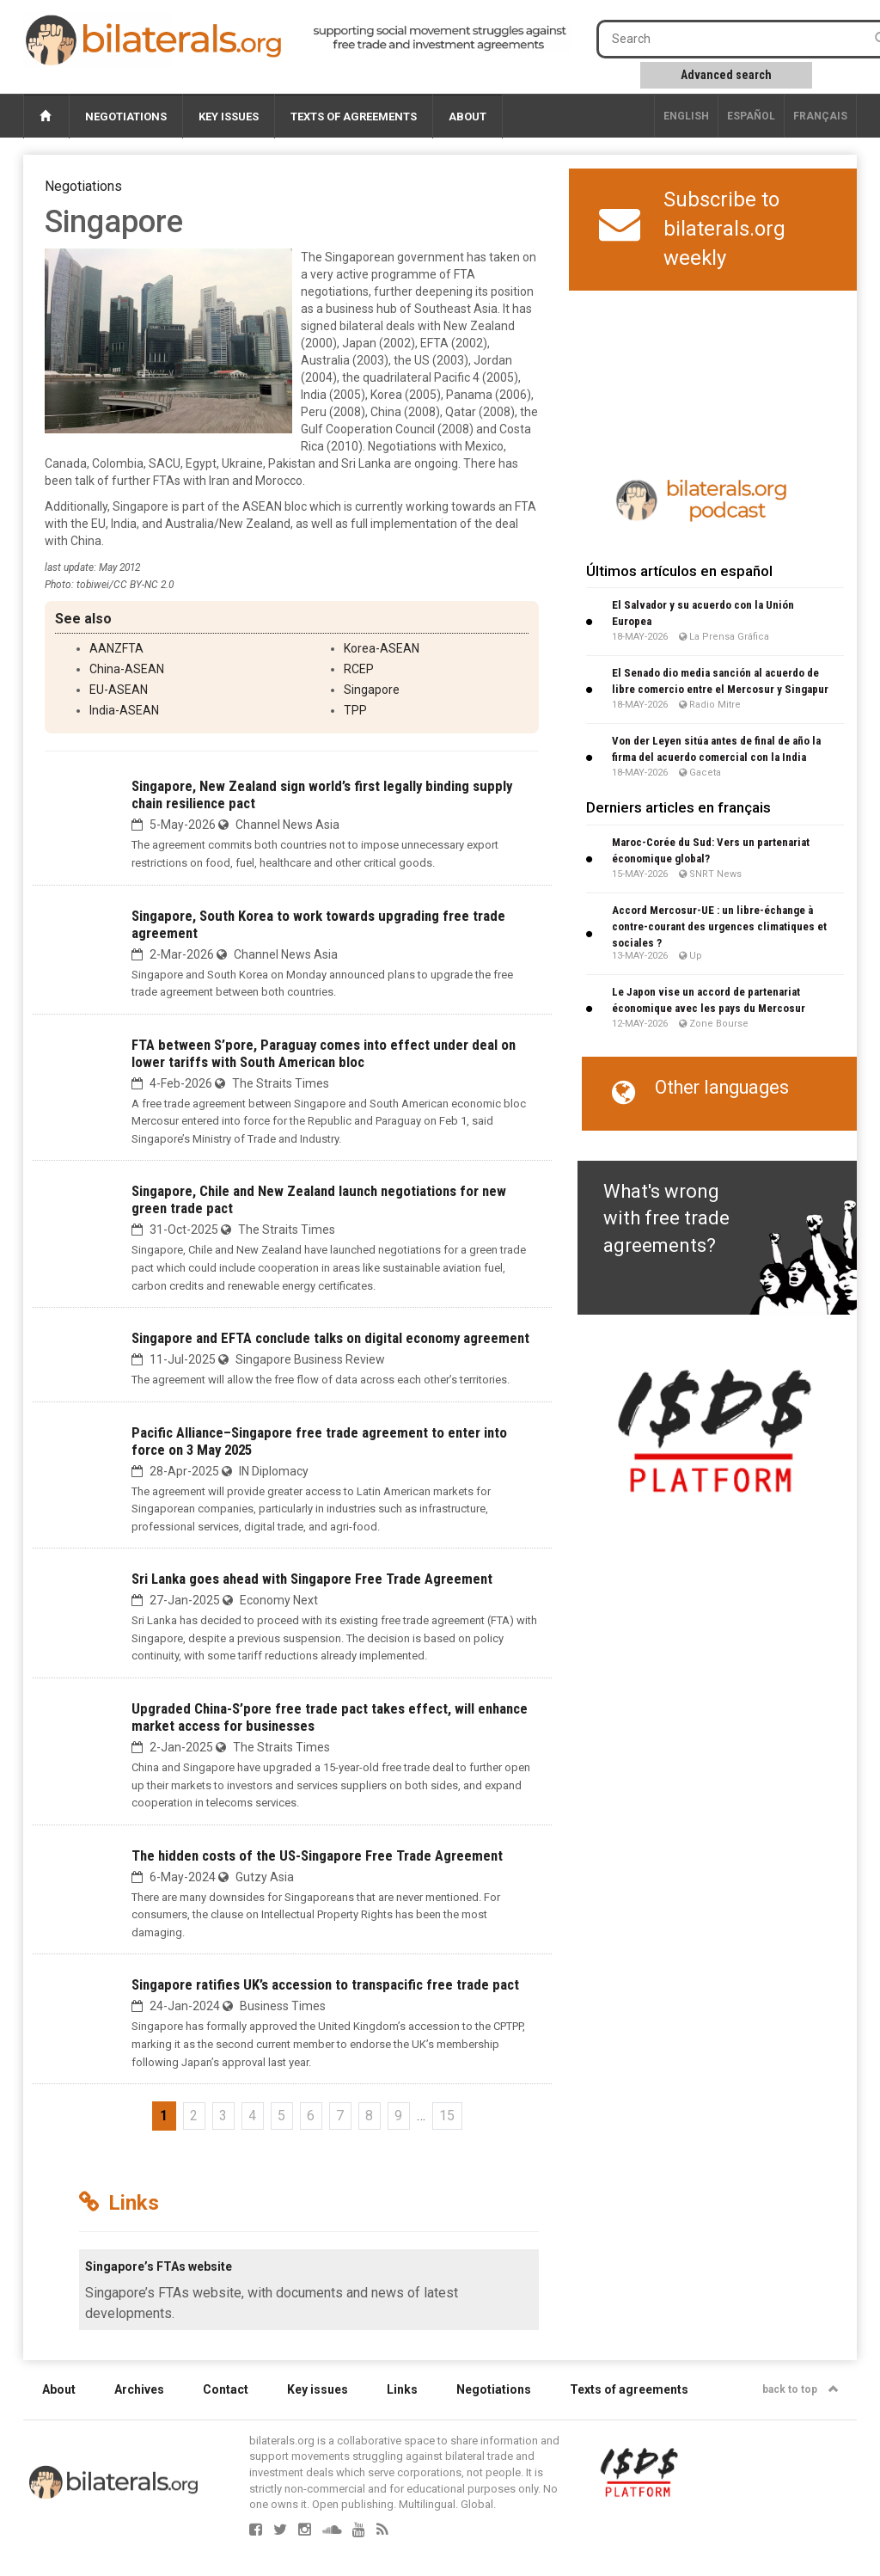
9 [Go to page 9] (398, 2115)
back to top (800, 2389)
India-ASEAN (124, 710)
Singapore (372, 689)
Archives (139, 2389)
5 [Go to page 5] (281, 2115)
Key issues (229, 116)
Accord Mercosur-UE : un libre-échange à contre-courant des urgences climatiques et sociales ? (719, 926)
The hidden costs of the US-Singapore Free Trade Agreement (317, 1855)
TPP (355, 710)
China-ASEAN (126, 669)
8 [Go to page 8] (369, 2115)
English (686, 116)
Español (751, 116)
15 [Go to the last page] (447, 2115)
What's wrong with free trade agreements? (666, 1218)
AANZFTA (116, 648)
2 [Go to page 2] (194, 2115)
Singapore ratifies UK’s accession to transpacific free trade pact (325, 1984)
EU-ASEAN (118, 689)
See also (83, 618)
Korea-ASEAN (381, 648)
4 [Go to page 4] (252, 2115)
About (467, 116)
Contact (225, 2389)
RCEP (359, 669)
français (820, 116)
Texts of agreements (353, 116)
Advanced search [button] (726, 75)
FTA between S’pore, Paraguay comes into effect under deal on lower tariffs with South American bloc (323, 1053)
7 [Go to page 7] (340, 2115)
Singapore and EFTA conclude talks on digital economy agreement (330, 1337)
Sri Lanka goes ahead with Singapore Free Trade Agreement (311, 1578)
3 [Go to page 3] (223, 2115)
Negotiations (126, 116)
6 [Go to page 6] (311, 2115)
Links (402, 2389)
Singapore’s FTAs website (158, 2266)
